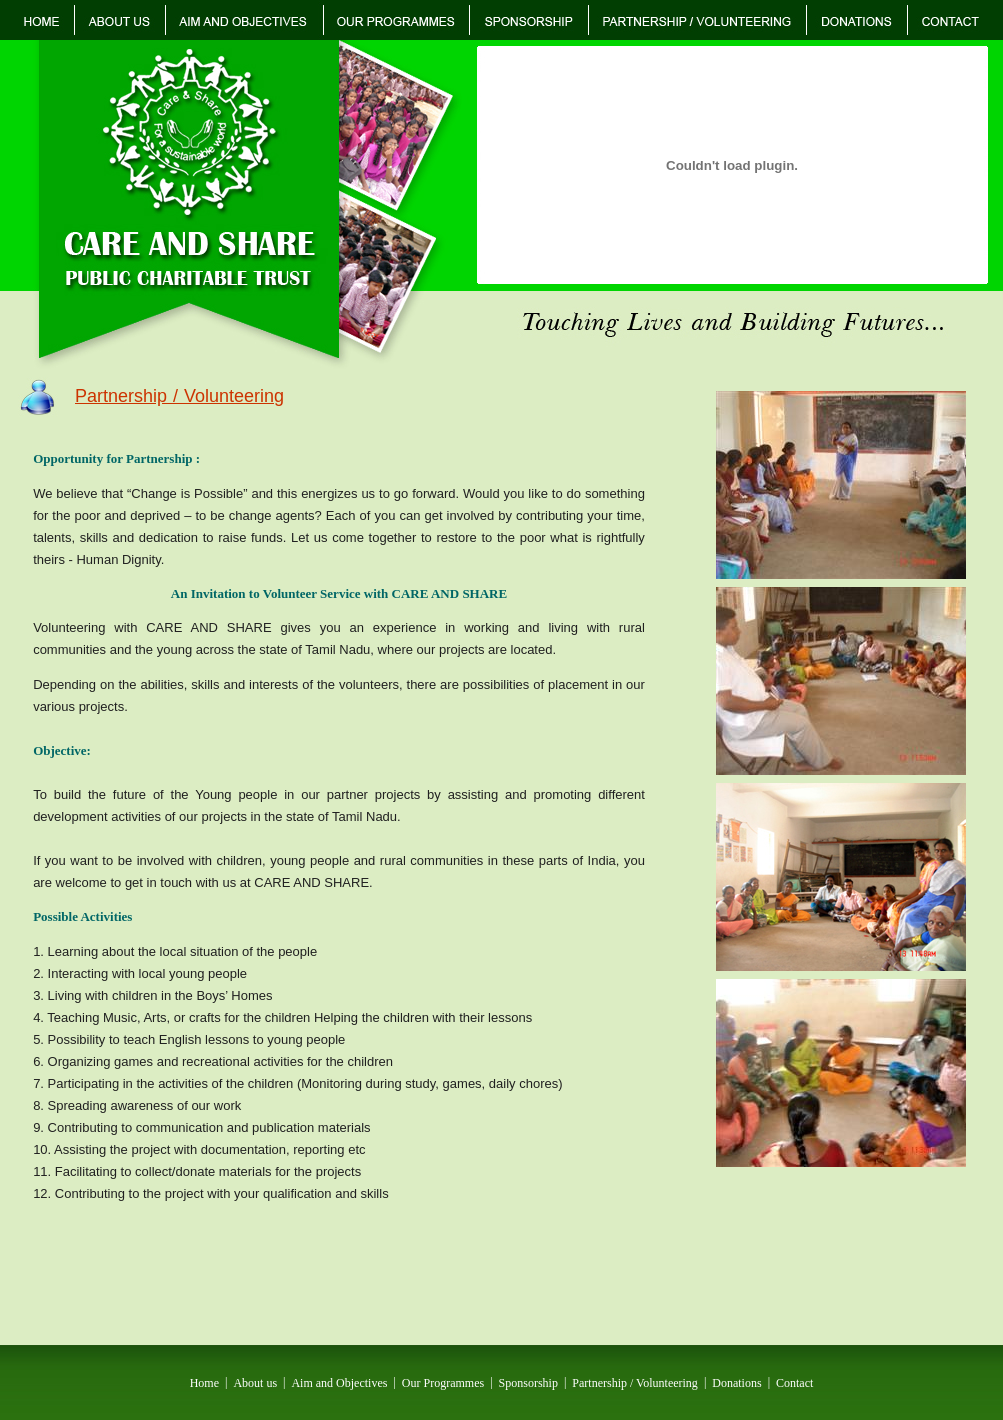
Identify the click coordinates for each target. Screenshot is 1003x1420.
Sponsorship (528, 1382)
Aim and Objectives (339, 1382)
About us (255, 1382)
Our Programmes (443, 1382)
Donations (736, 1382)
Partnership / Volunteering (635, 1382)
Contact (794, 1382)
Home (204, 1382)
